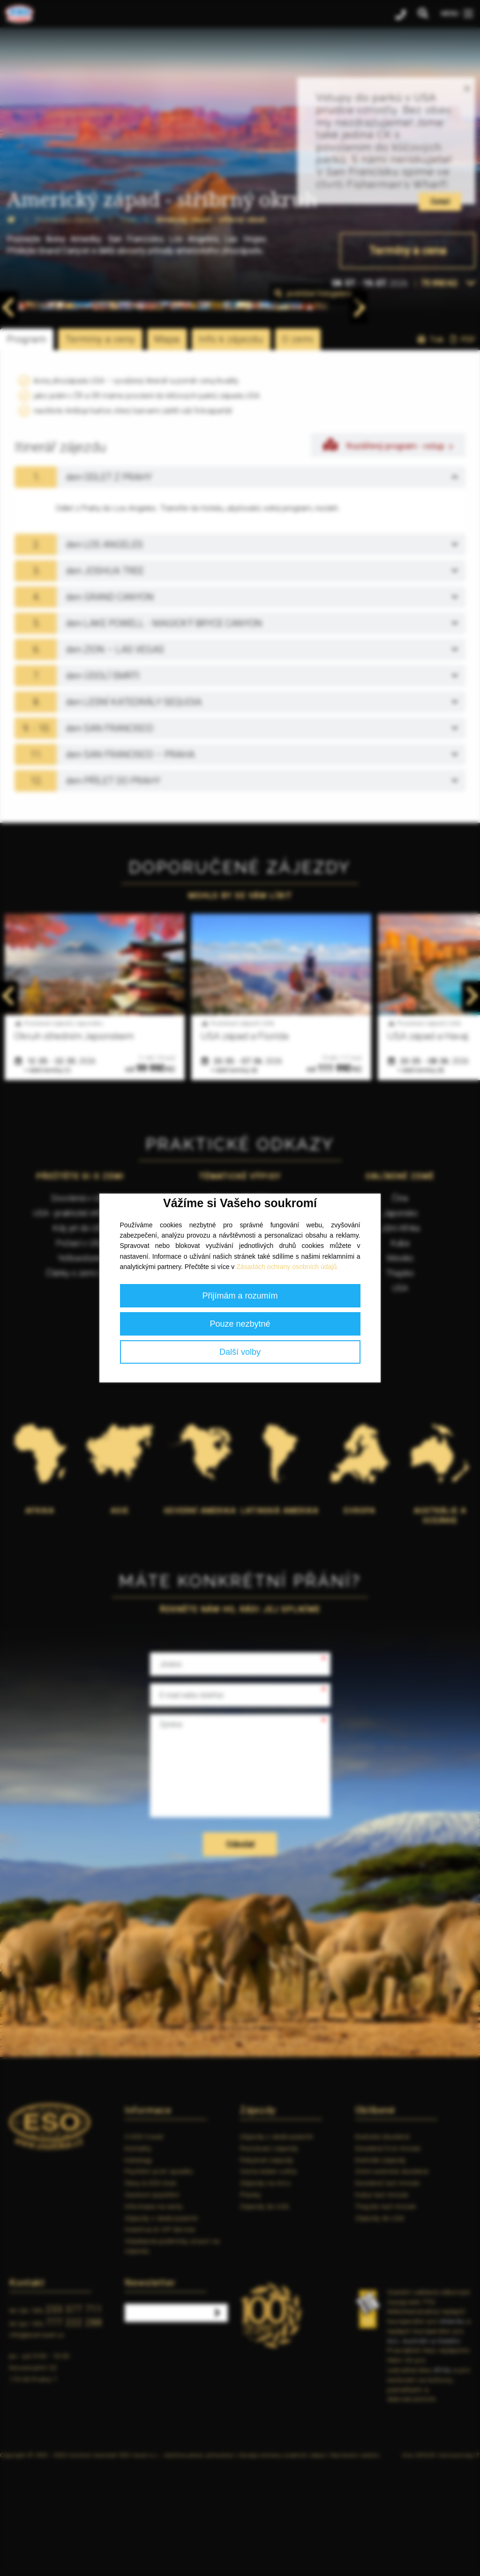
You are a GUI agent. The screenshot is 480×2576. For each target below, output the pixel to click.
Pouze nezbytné (240, 1324)
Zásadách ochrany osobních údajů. (287, 1266)
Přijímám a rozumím (240, 1295)
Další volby (240, 1352)
